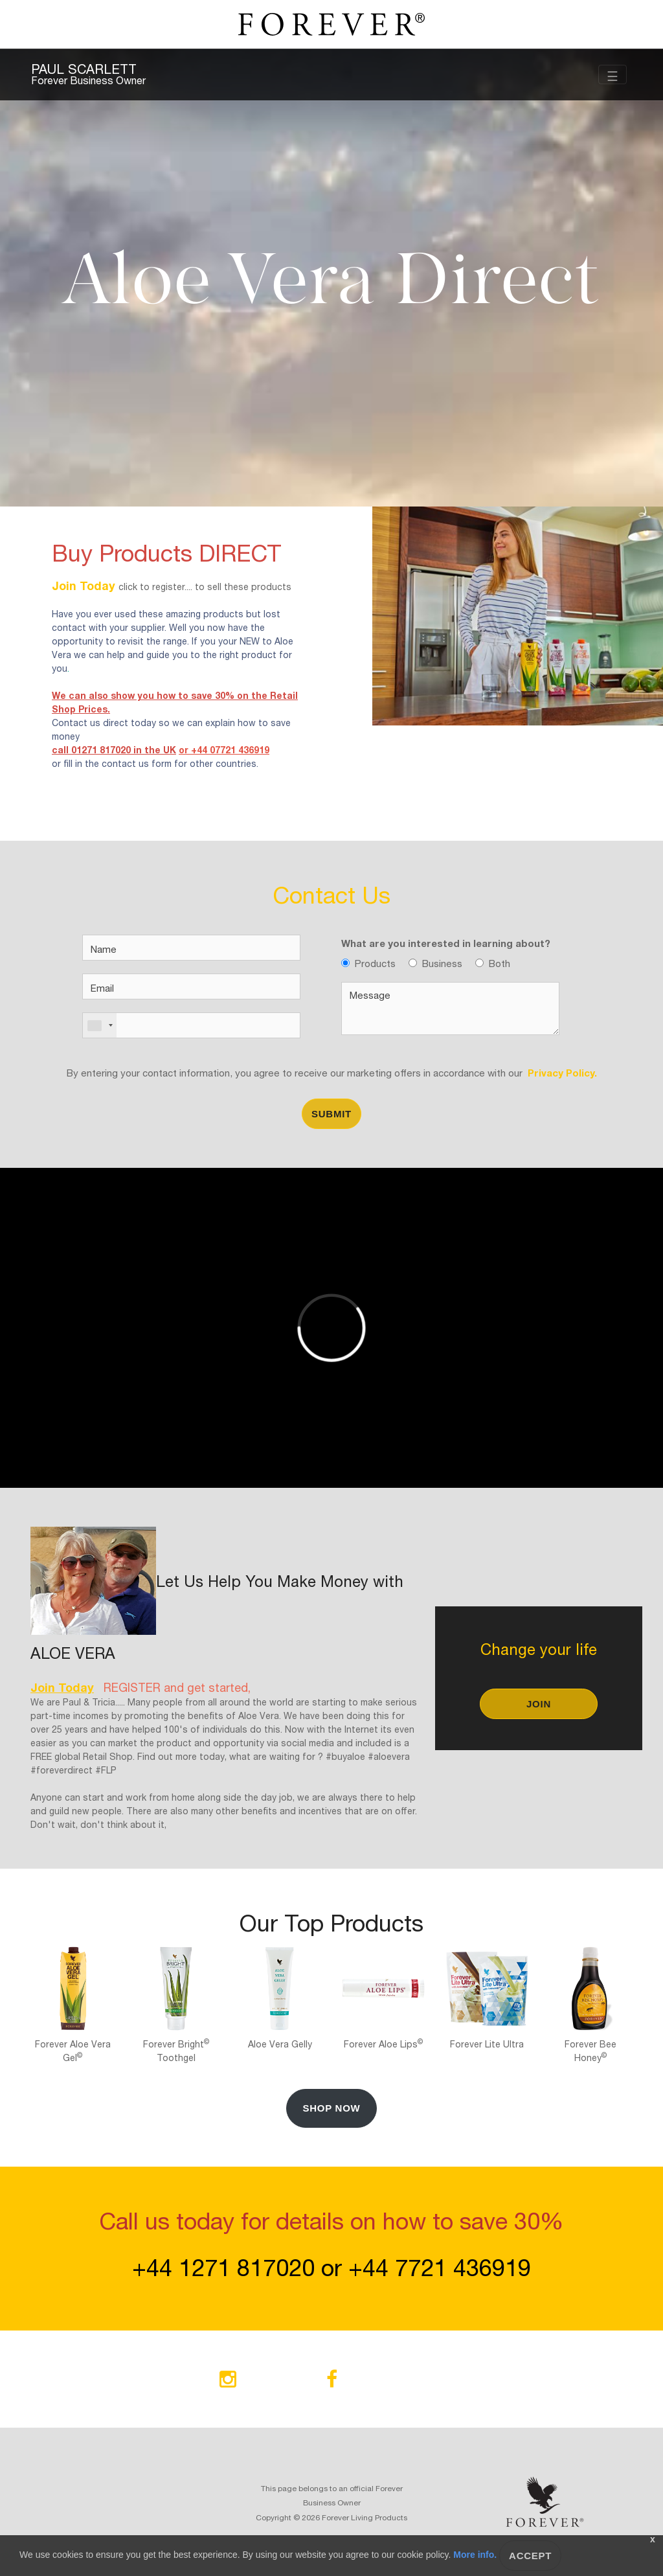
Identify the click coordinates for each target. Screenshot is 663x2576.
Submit (331, 1113)
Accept (530, 2555)
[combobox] (100, 1025)
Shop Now (331, 2108)
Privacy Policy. (560, 1071)
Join (538, 1703)
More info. (475, 2554)
